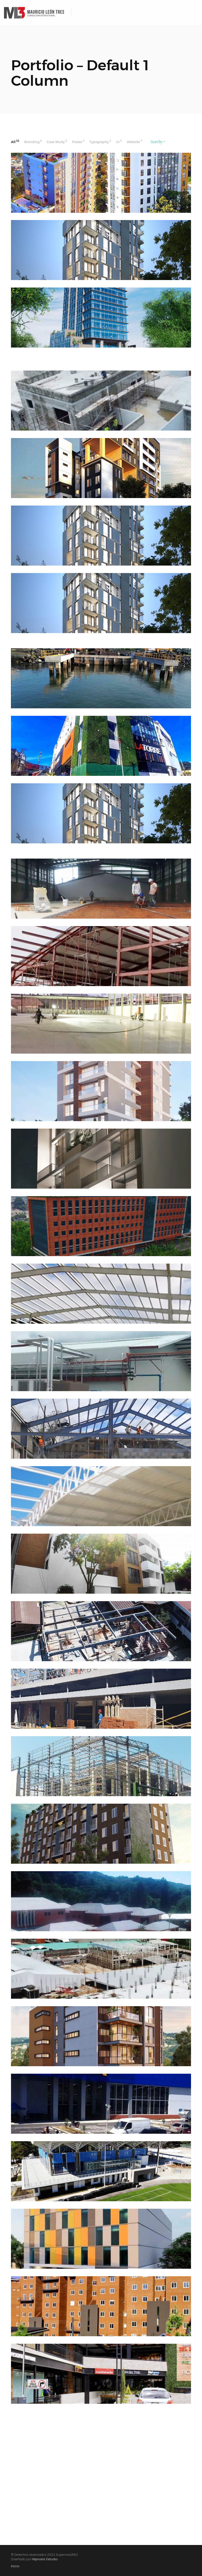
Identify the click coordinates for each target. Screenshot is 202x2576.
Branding (33, 142)
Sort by (158, 142)
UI (119, 142)
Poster (78, 142)
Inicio (15, 2566)
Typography (100, 142)
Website (134, 142)
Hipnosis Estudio (45, 2559)
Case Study (57, 142)
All (15, 142)
